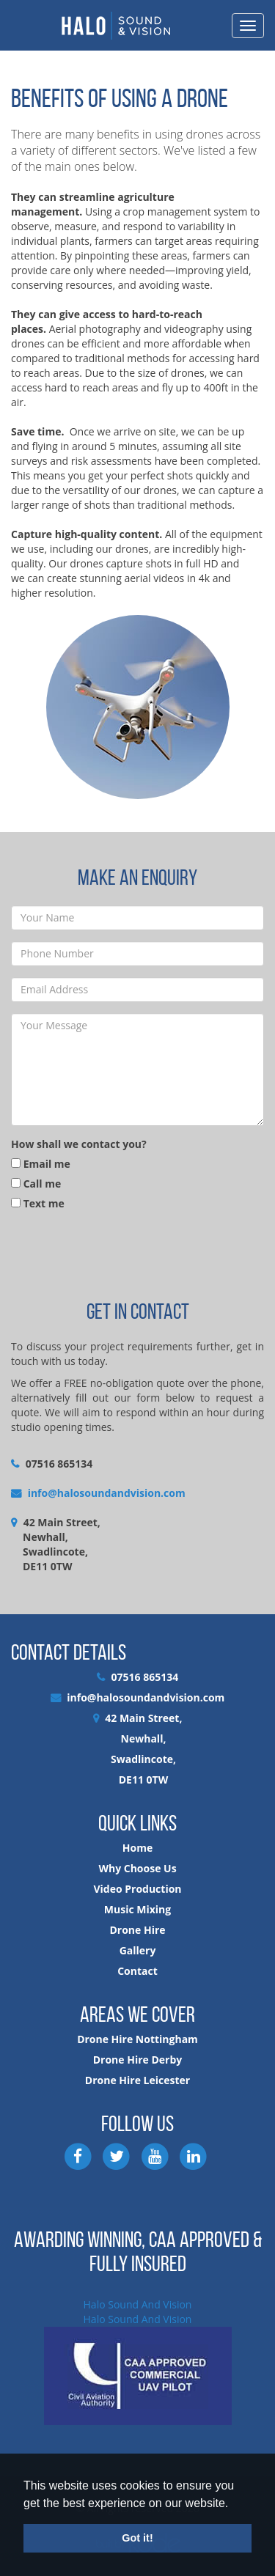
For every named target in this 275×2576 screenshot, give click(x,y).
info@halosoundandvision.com (107, 1493)
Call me (36, 1184)
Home (137, 1848)
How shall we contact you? (79, 1144)
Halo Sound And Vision (138, 2304)
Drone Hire (137, 1930)
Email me (40, 1164)
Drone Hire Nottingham (137, 2039)
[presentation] (122, 1254)
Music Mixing (137, 1909)
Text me (38, 1203)
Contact (137, 1971)
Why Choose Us (137, 1868)
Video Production (137, 1889)
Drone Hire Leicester (137, 2080)
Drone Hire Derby (138, 2060)
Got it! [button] (137, 2538)
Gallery (138, 1950)
